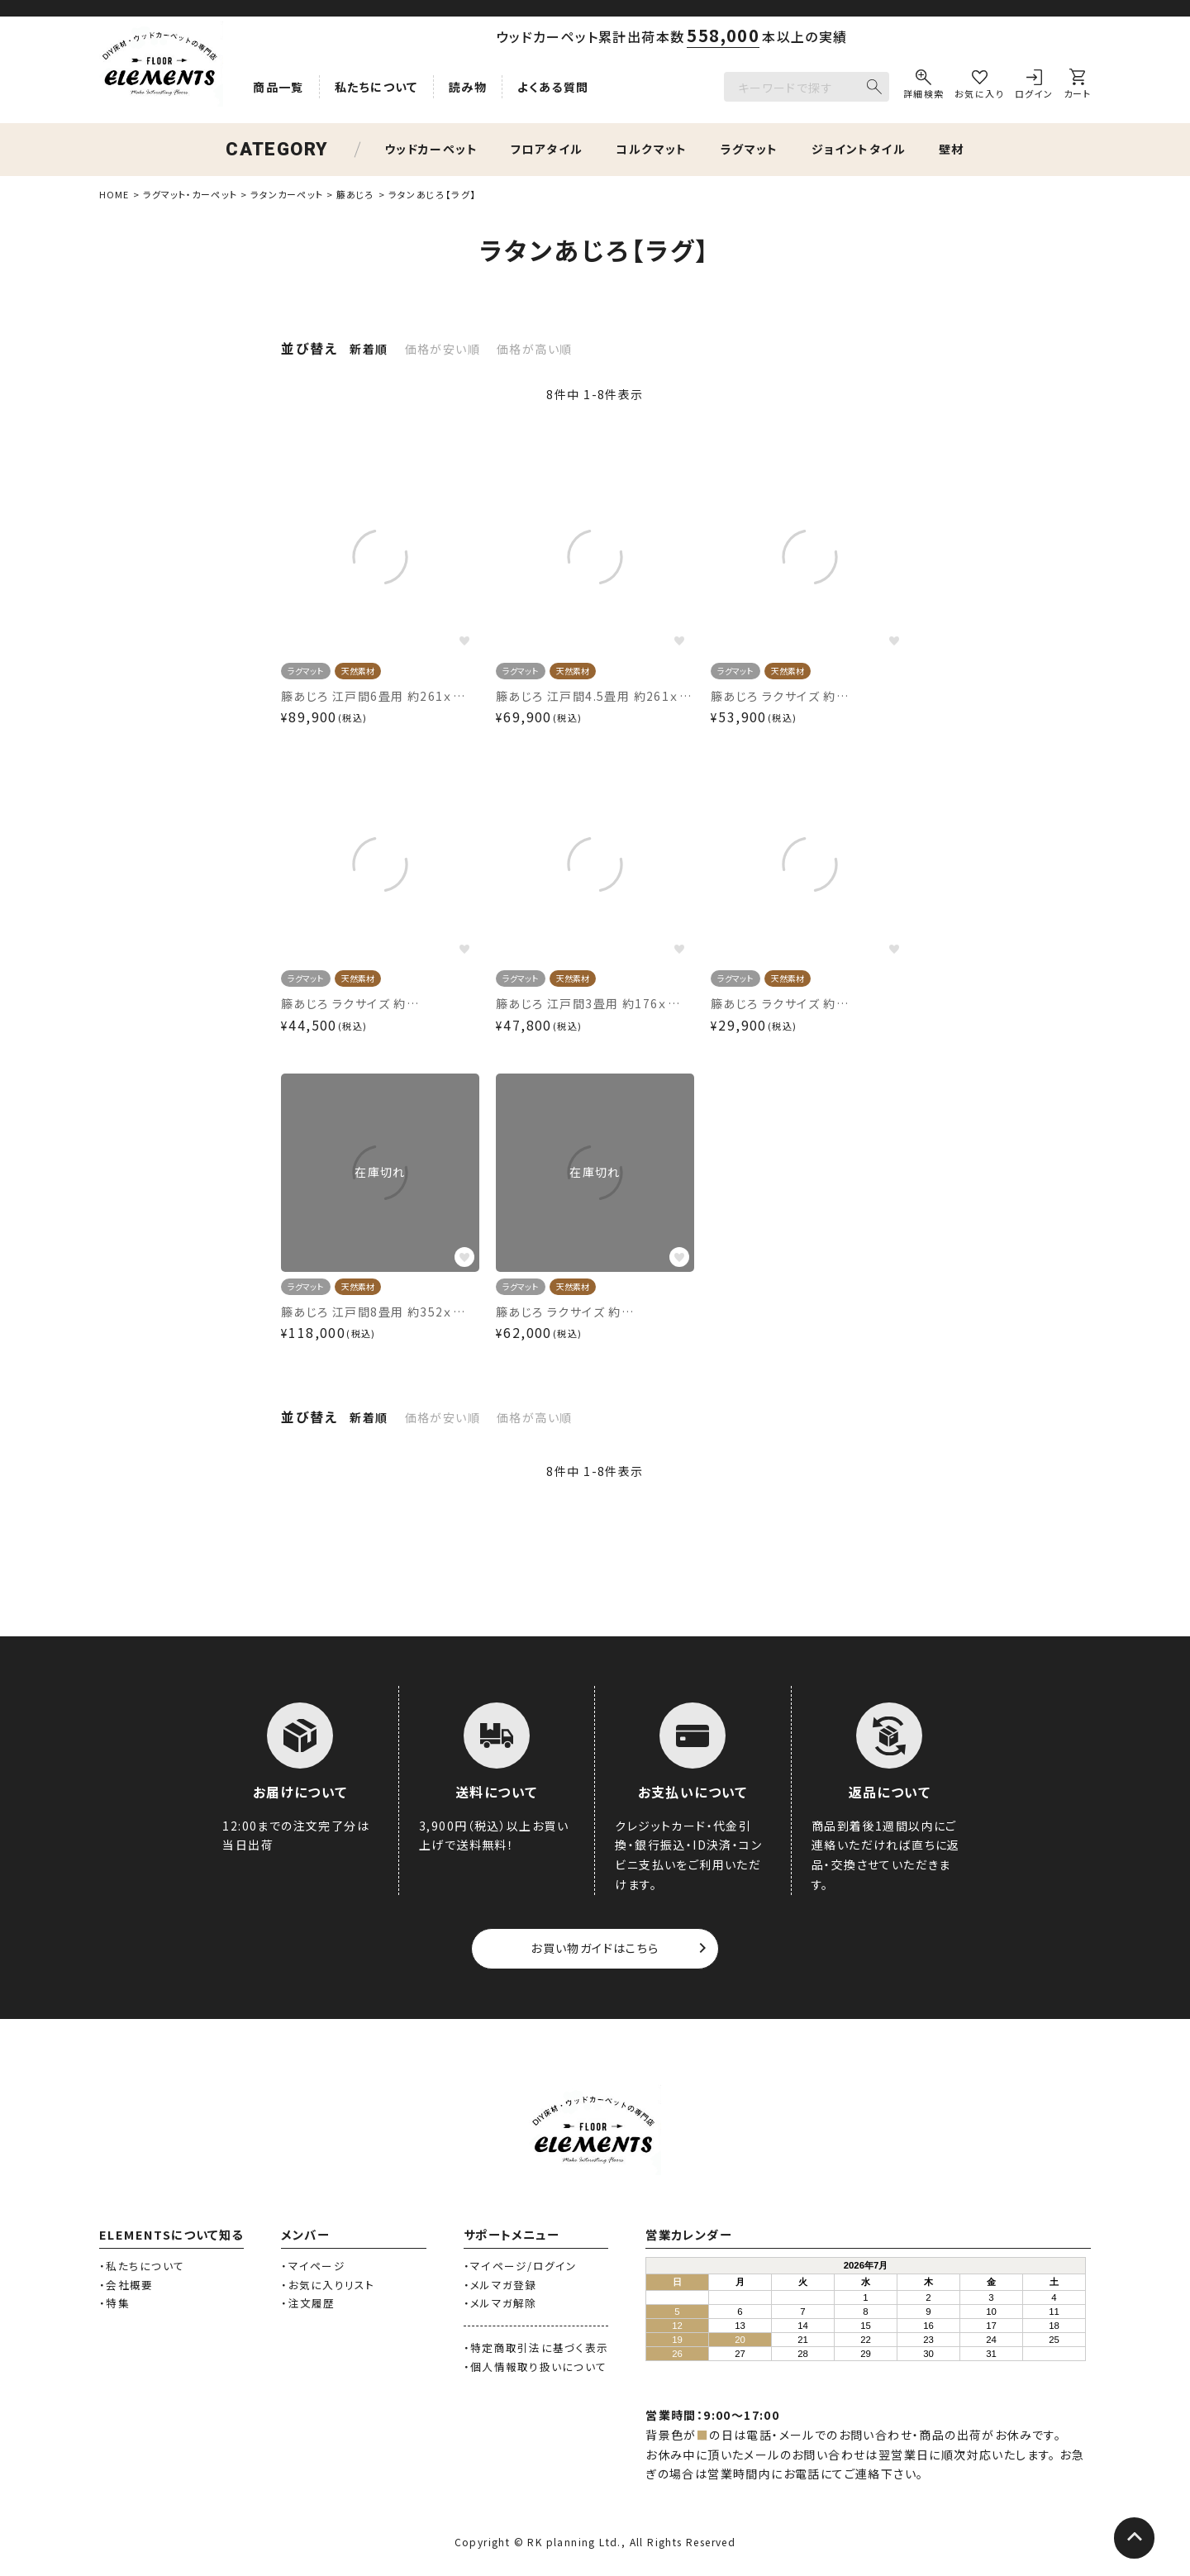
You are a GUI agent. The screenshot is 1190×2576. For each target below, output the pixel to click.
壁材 (951, 148)
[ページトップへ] (1133, 2538)
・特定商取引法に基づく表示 (536, 2347)
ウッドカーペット (431, 148)
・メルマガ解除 (500, 2303)
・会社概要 (126, 2285)
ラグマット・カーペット (190, 194)
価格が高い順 (534, 348)
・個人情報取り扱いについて (535, 2366)
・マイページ (313, 2266)
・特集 (114, 2303)
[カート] (1077, 87)
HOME (114, 194)
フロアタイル (547, 148)
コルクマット (651, 148)
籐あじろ (355, 194)
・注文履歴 (308, 2303)
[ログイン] (1034, 87)
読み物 (468, 87)
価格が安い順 (442, 348)
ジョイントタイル (859, 148)
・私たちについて (141, 2266)
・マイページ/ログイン (521, 2266)
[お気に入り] (979, 87)
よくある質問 (552, 87)
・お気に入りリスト (327, 2285)
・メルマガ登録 (500, 2285)
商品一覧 (278, 87)
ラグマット (749, 148)
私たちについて (376, 87)
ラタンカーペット (286, 194)
